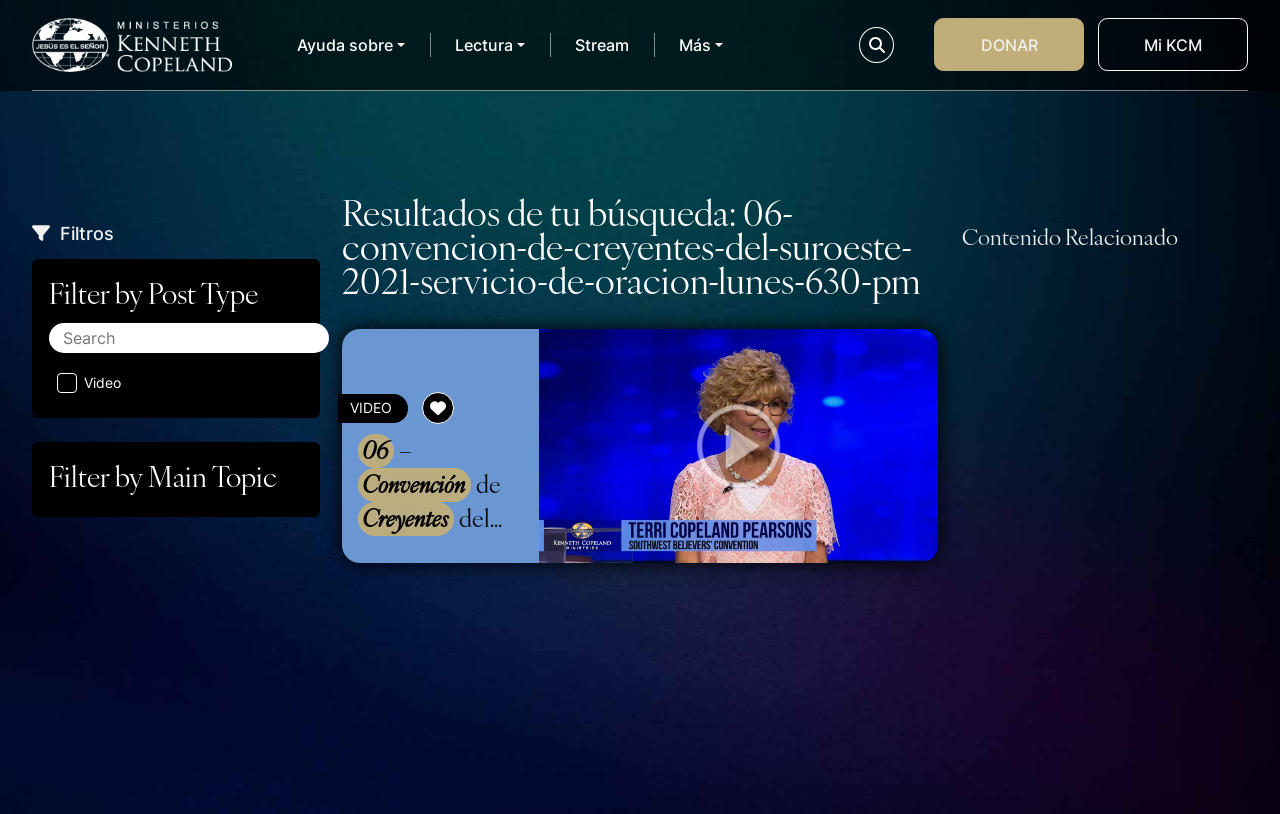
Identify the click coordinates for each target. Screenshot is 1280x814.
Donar (1009, 45)
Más (695, 45)
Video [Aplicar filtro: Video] (89, 383)
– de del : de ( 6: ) (435, 485)
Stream (602, 45)
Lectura (484, 45)
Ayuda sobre (345, 45)
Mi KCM (1173, 45)
